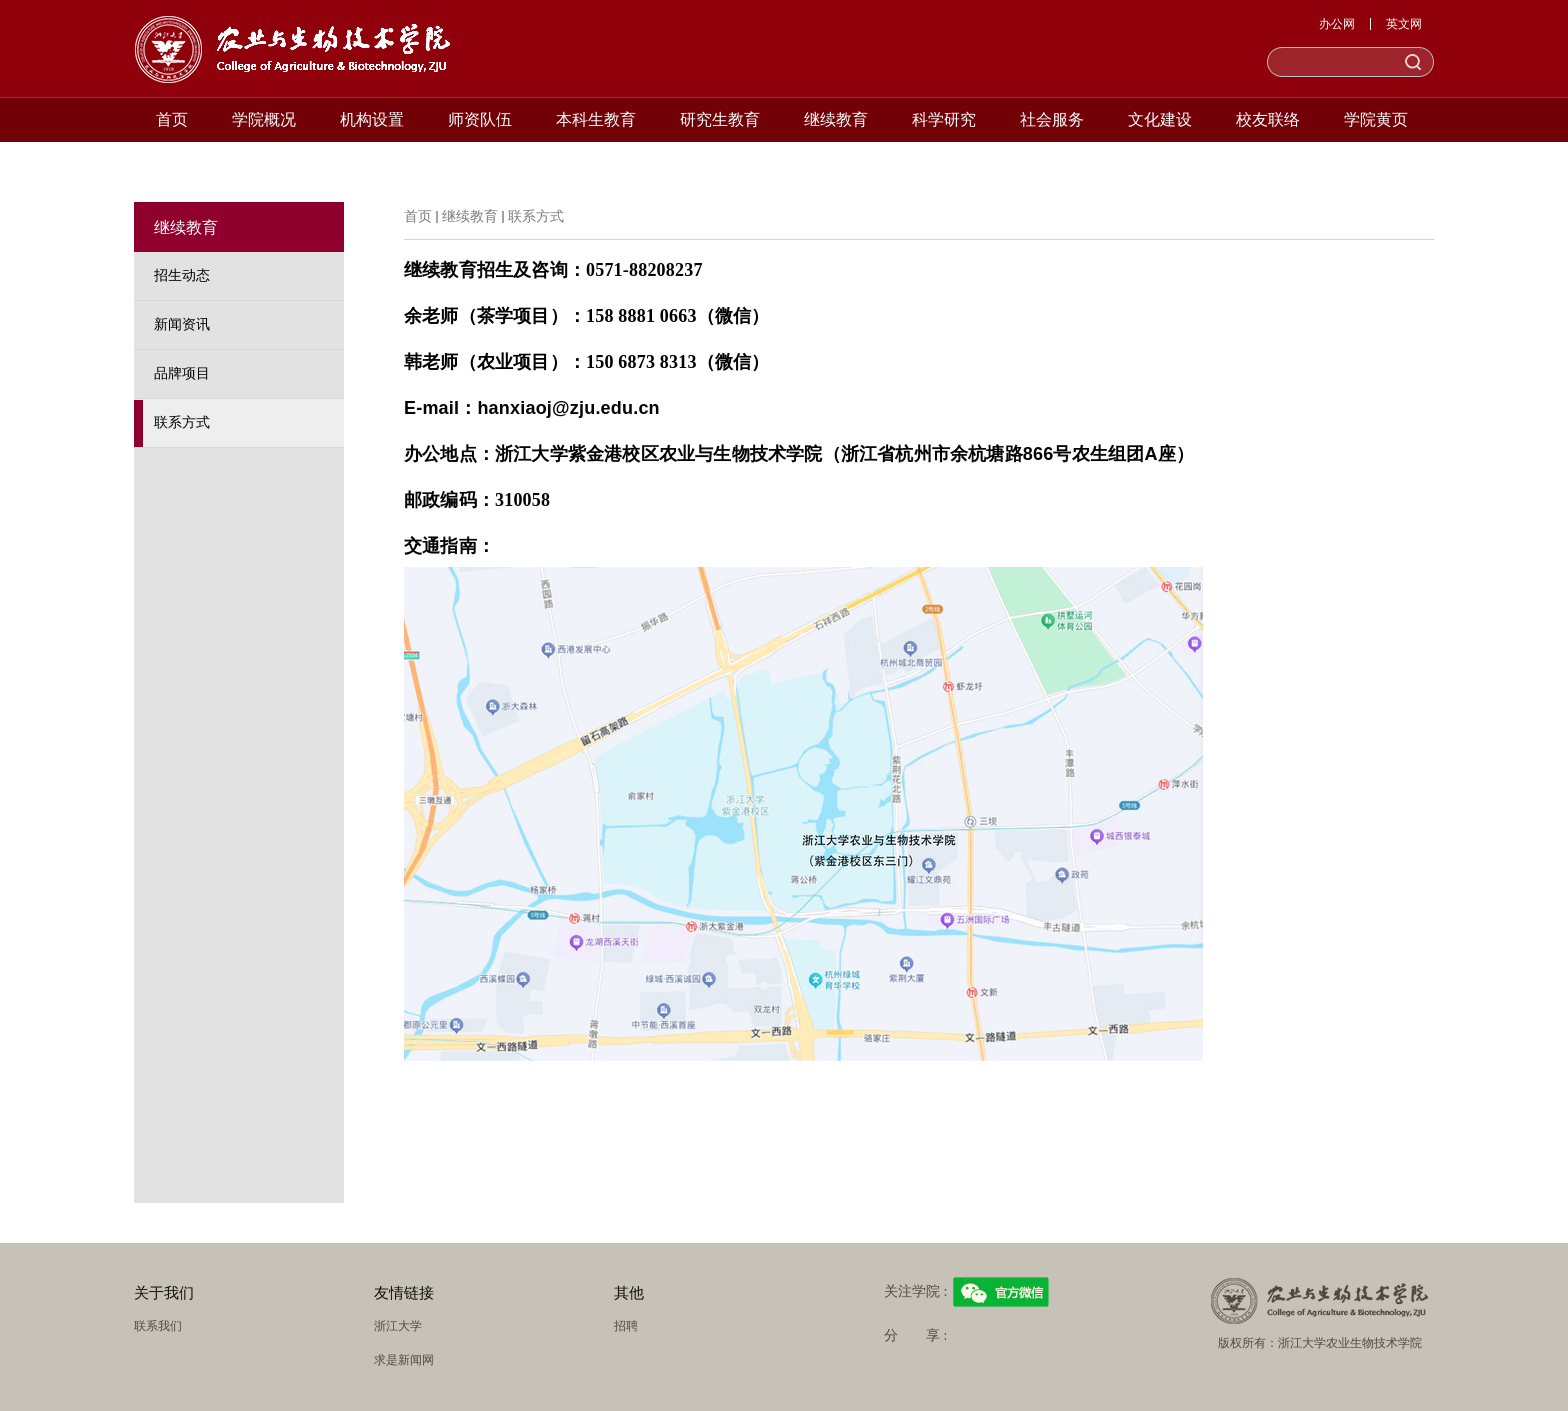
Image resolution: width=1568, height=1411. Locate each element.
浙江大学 (398, 1326)
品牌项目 (182, 373)
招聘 (626, 1326)
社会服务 (1052, 119)
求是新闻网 (404, 1360)
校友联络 (1268, 119)
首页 (172, 119)
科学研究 (944, 119)
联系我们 (158, 1326)
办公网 (1337, 24)
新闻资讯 (182, 324)
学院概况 (264, 119)
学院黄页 (1376, 119)
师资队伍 (480, 119)
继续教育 (836, 119)
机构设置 (372, 119)
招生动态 (182, 275)
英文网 (1404, 24)
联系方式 (182, 422)
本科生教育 (596, 119)
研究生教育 (720, 119)
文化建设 (1160, 119)
